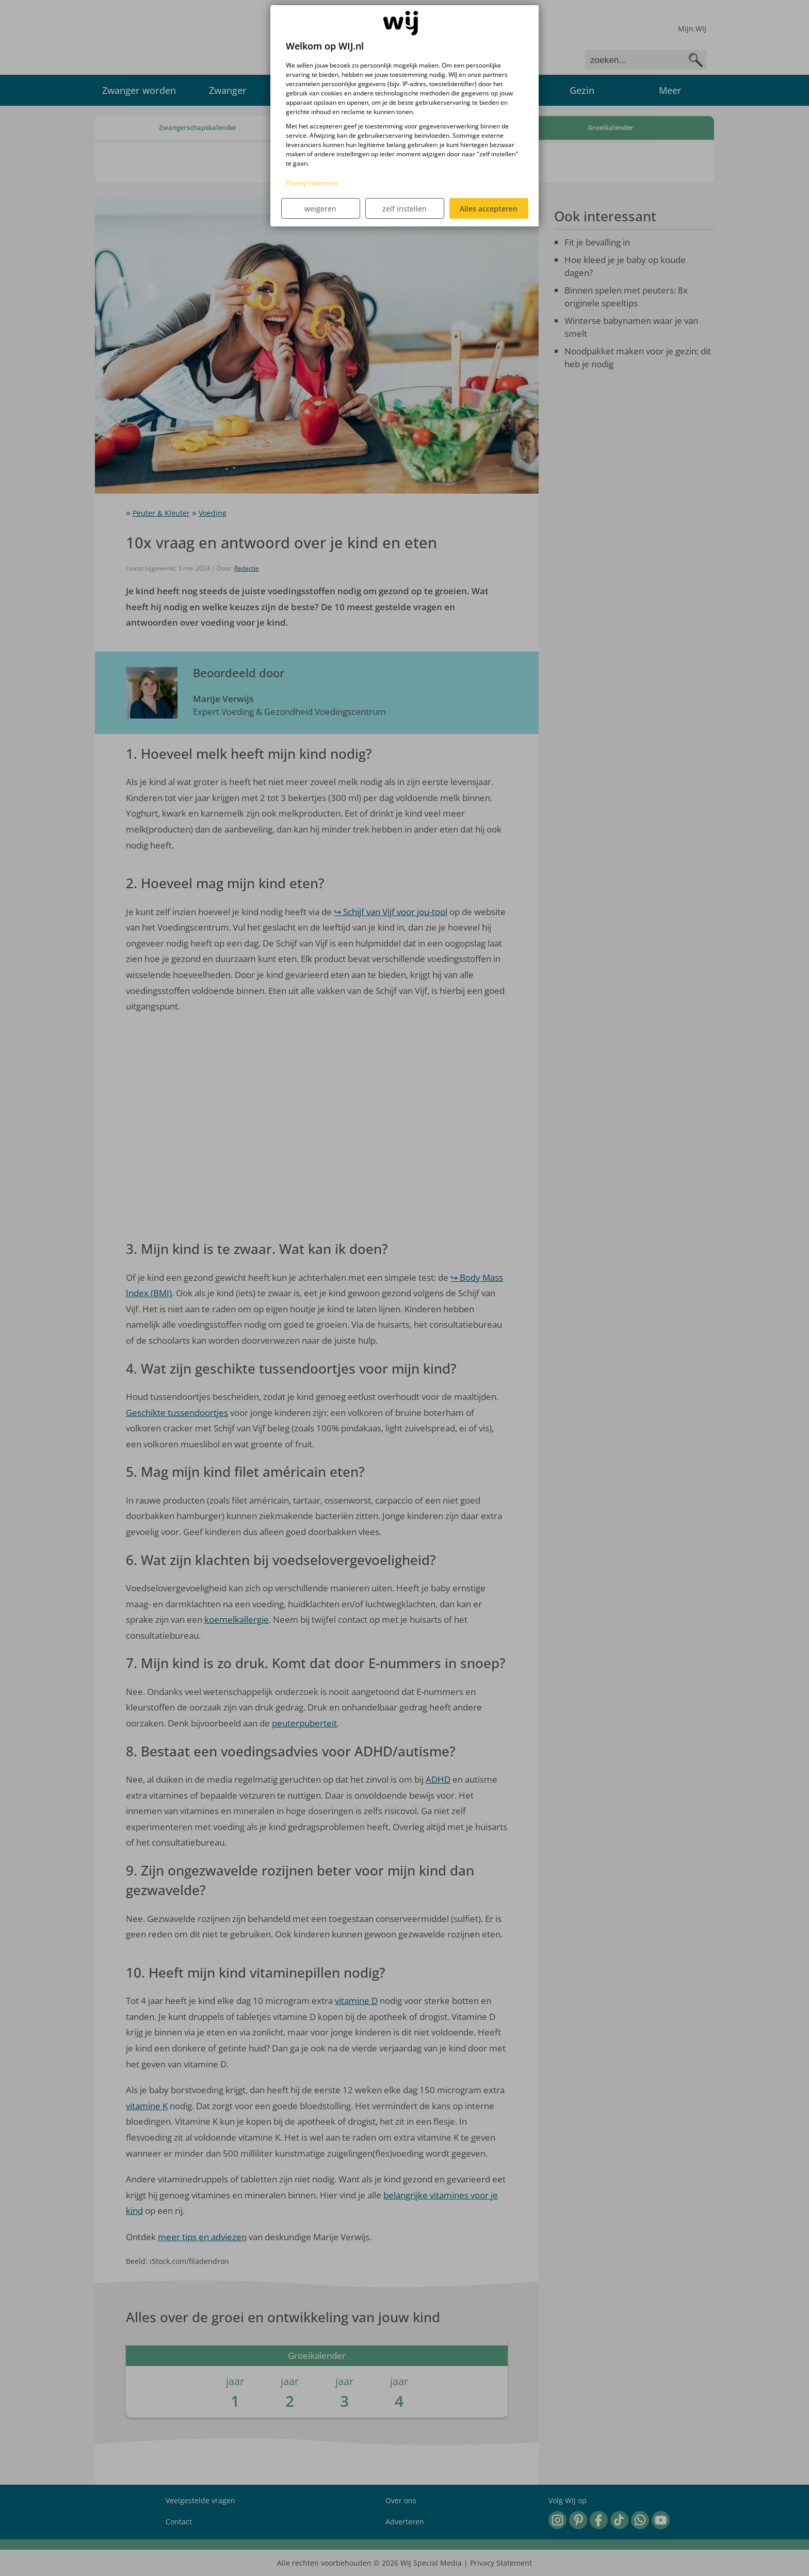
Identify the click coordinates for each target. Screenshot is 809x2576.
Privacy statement (311, 182)
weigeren (320, 209)
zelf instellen (404, 209)
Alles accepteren (488, 209)
